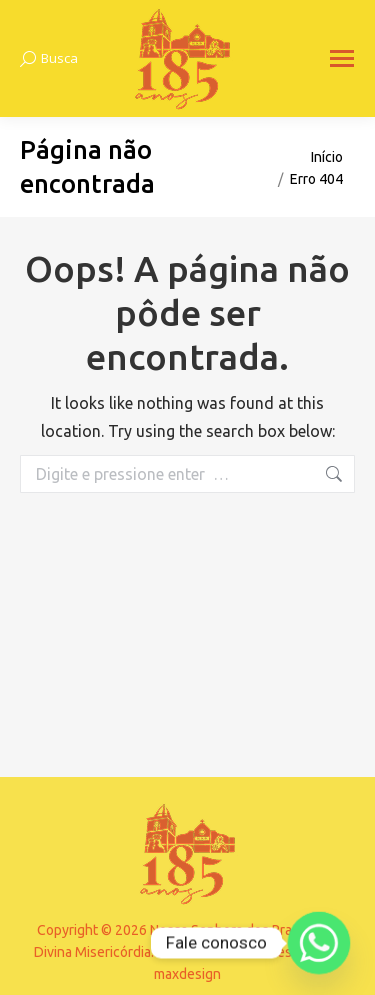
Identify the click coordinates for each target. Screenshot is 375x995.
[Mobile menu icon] (342, 58)
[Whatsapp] (319, 943)
